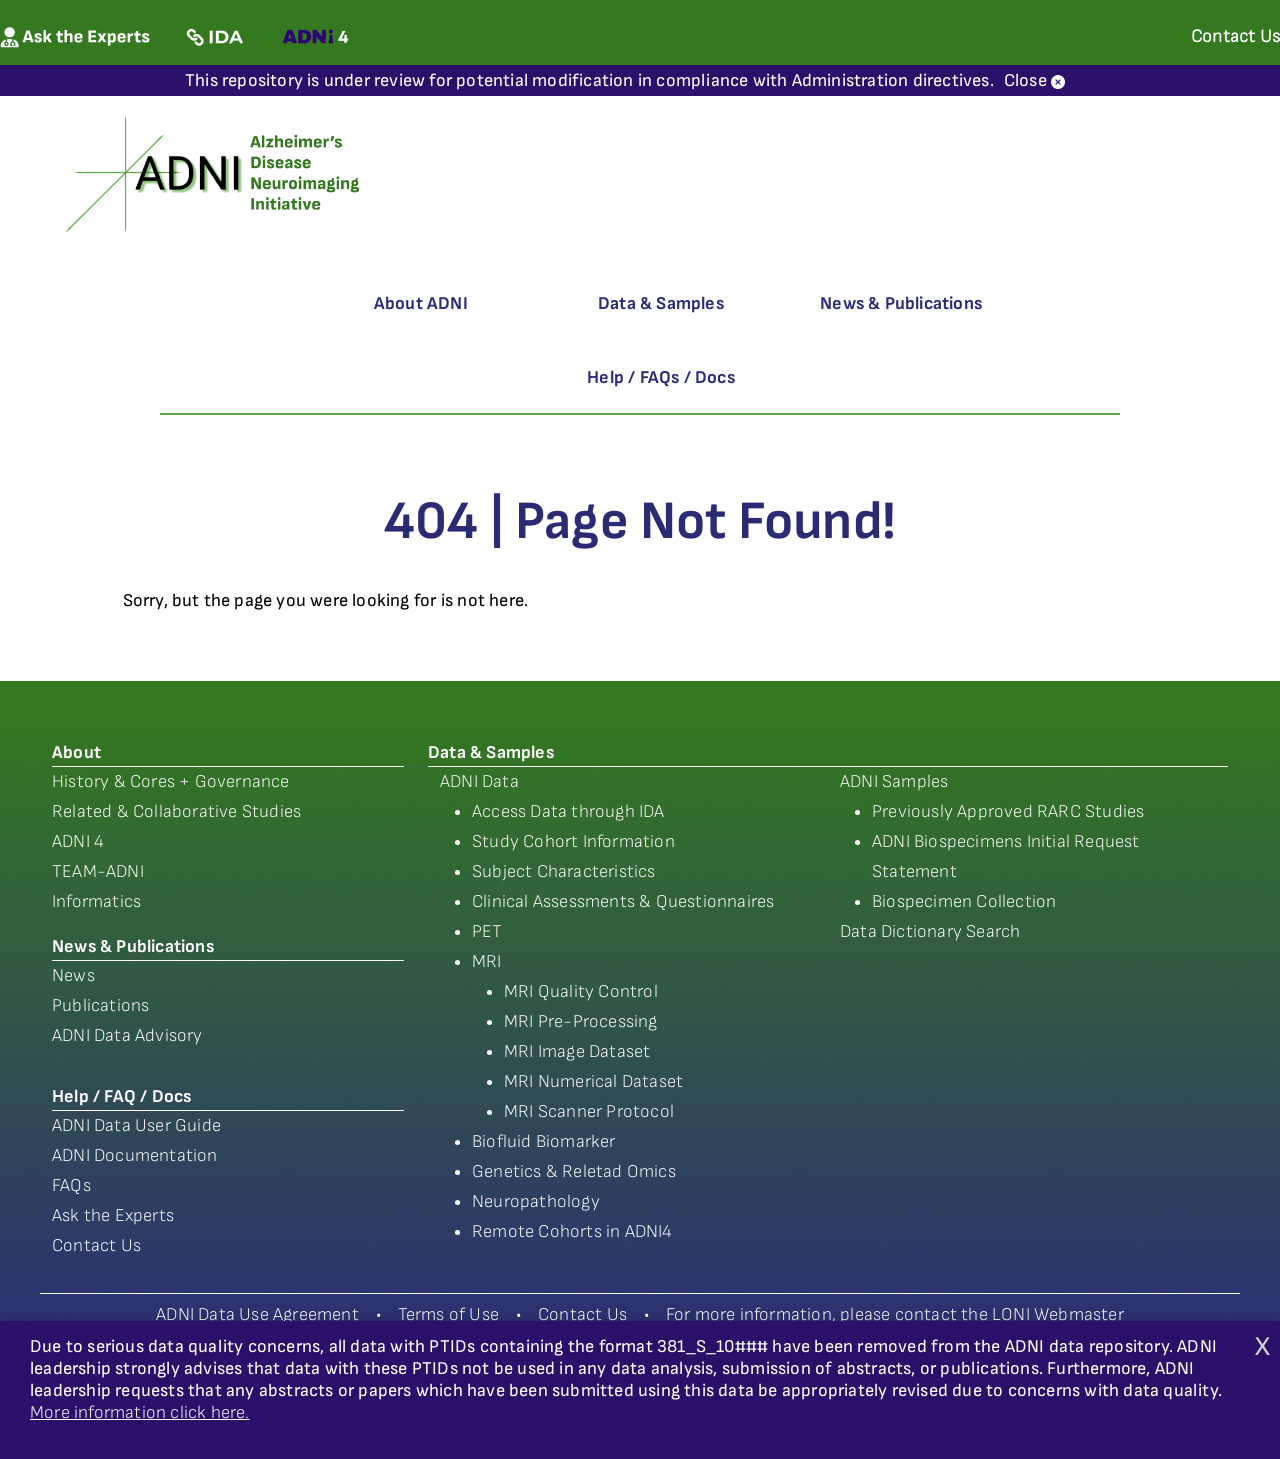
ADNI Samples (894, 781)
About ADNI (421, 303)
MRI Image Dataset (577, 1051)
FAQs (71, 1185)
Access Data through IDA (568, 811)
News (73, 975)
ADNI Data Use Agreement (257, 1314)
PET (487, 931)
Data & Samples (661, 303)
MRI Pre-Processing (581, 1021)
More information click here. (140, 1412)
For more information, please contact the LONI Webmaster (895, 1314)
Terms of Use (448, 1314)
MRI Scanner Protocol (589, 1111)
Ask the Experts (113, 1215)
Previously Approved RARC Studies (1008, 811)
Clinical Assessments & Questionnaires (623, 901)
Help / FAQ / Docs (121, 1096)
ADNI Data (479, 781)
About (76, 752)
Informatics (96, 901)
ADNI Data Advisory (127, 1035)
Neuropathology (536, 1201)
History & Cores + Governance (171, 781)
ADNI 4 (78, 841)
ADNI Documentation (135, 1155)
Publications (100, 1005)
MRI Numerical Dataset (593, 1081)
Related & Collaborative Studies (176, 811)
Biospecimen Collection (964, 901)
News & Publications (901, 303)
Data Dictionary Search (930, 931)
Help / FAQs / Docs (661, 377)
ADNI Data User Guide (136, 1125)
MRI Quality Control (581, 991)
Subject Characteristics (564, 871)
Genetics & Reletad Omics (574, 1171)
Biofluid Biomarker (544, 1141)
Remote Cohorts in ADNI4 (572, 1231)
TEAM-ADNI (98, 871)
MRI (487, 961)
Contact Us (96, 1245)
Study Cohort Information (573, 841)
